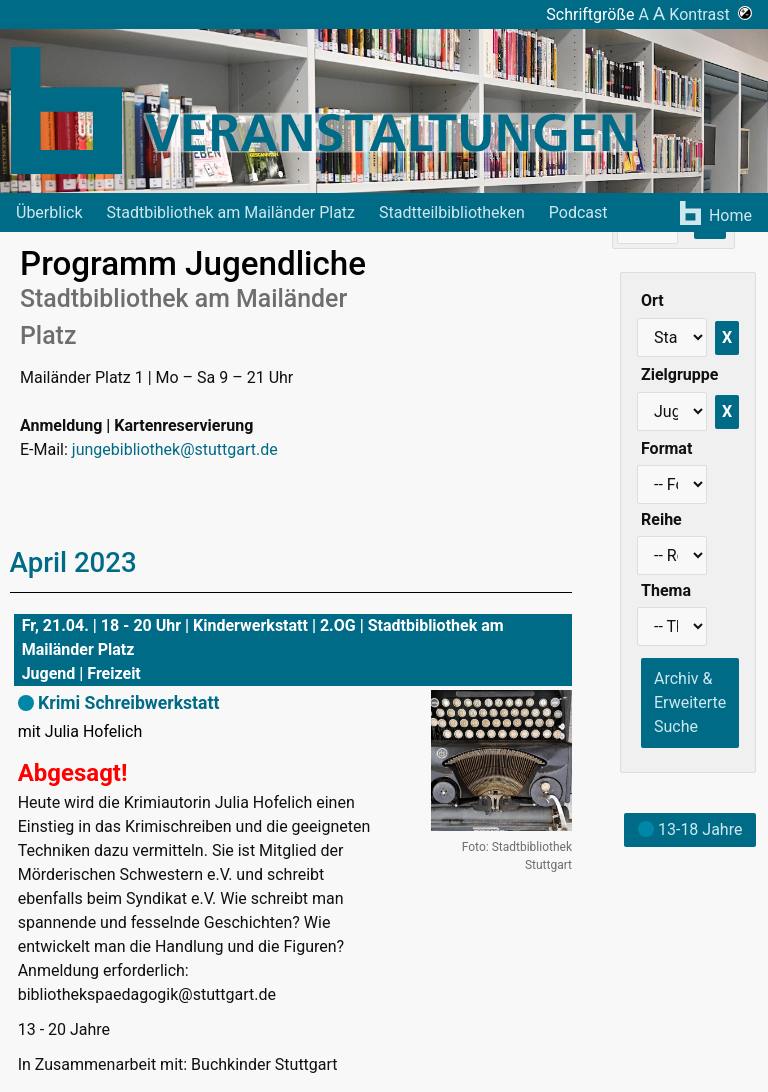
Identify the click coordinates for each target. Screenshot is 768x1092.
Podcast (578, 212)
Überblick (49, 212)
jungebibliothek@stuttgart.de (175, 449)
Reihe (661, 519)
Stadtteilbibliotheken (452, 212)
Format (666, 448)
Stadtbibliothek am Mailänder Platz (231, 212)
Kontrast (710, 14)
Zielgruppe (679, 374)
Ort (652, 300)
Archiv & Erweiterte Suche (690, 702)
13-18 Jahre (690, 829)
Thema (666, 590)
